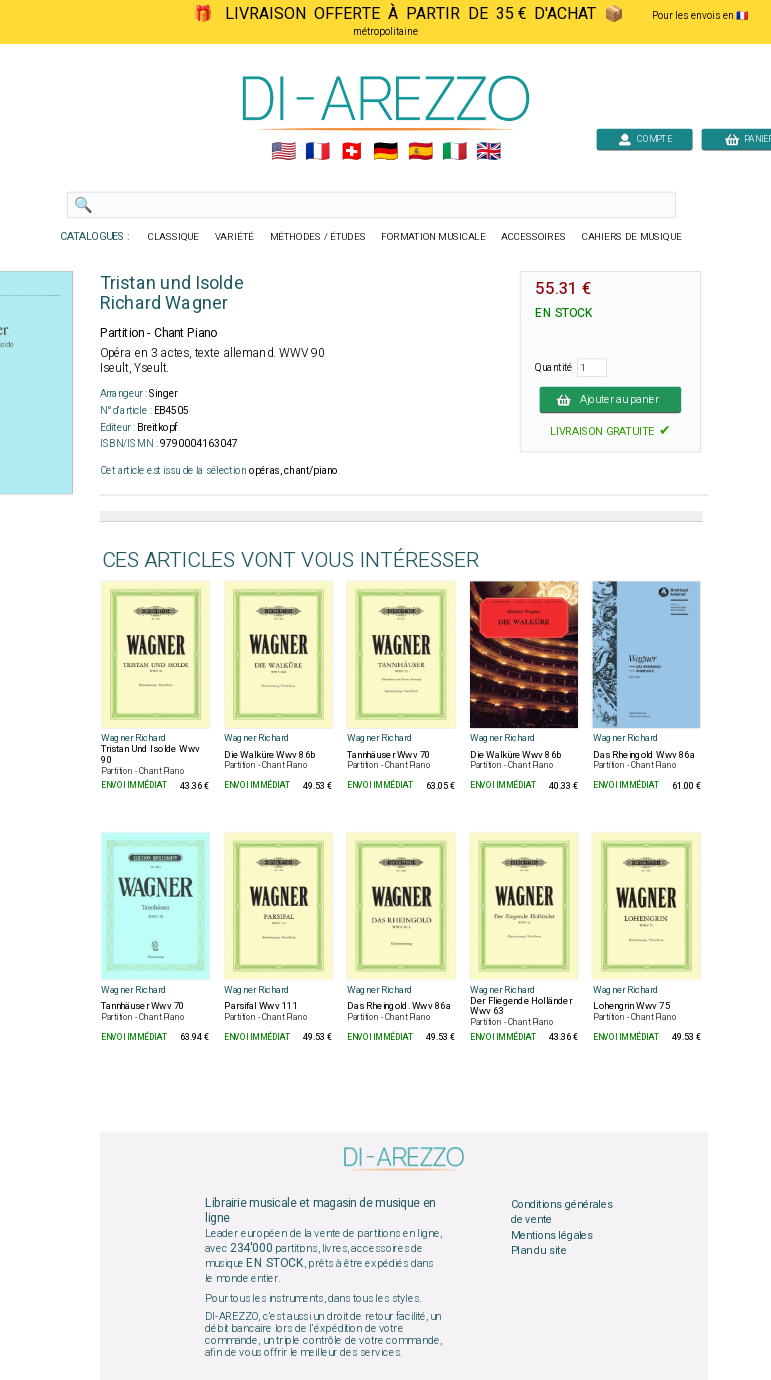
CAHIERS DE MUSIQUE (631, 237)
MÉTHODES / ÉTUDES (317, 237)
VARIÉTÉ (233, 237)
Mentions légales (551, 1235)
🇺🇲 (282, 152)
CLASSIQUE (173, 237)
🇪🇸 (419, 152)
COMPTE (644, 138)
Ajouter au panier (610, 399)
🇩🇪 (385, 152)
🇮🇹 (453, 152)
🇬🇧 (487, 152)
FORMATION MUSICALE (433, 237)
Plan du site (538, 1251)
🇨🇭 (351, 152)
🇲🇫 (317, 152)
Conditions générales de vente (561, 1212)
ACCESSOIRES (533, 237)
